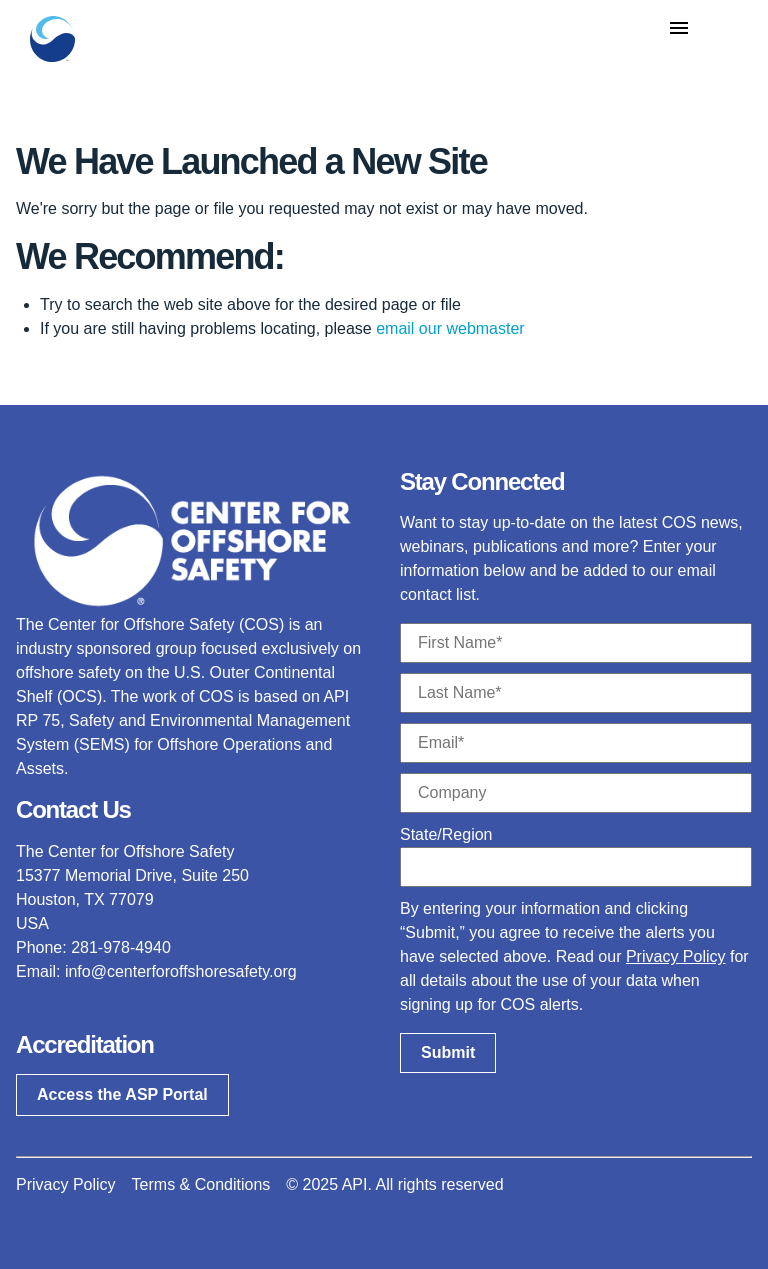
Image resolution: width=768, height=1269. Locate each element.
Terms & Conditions (201, 1184)
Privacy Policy (676, 956)
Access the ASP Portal (122, 1094)
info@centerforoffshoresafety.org (181, 971)
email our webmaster (450, 328)
